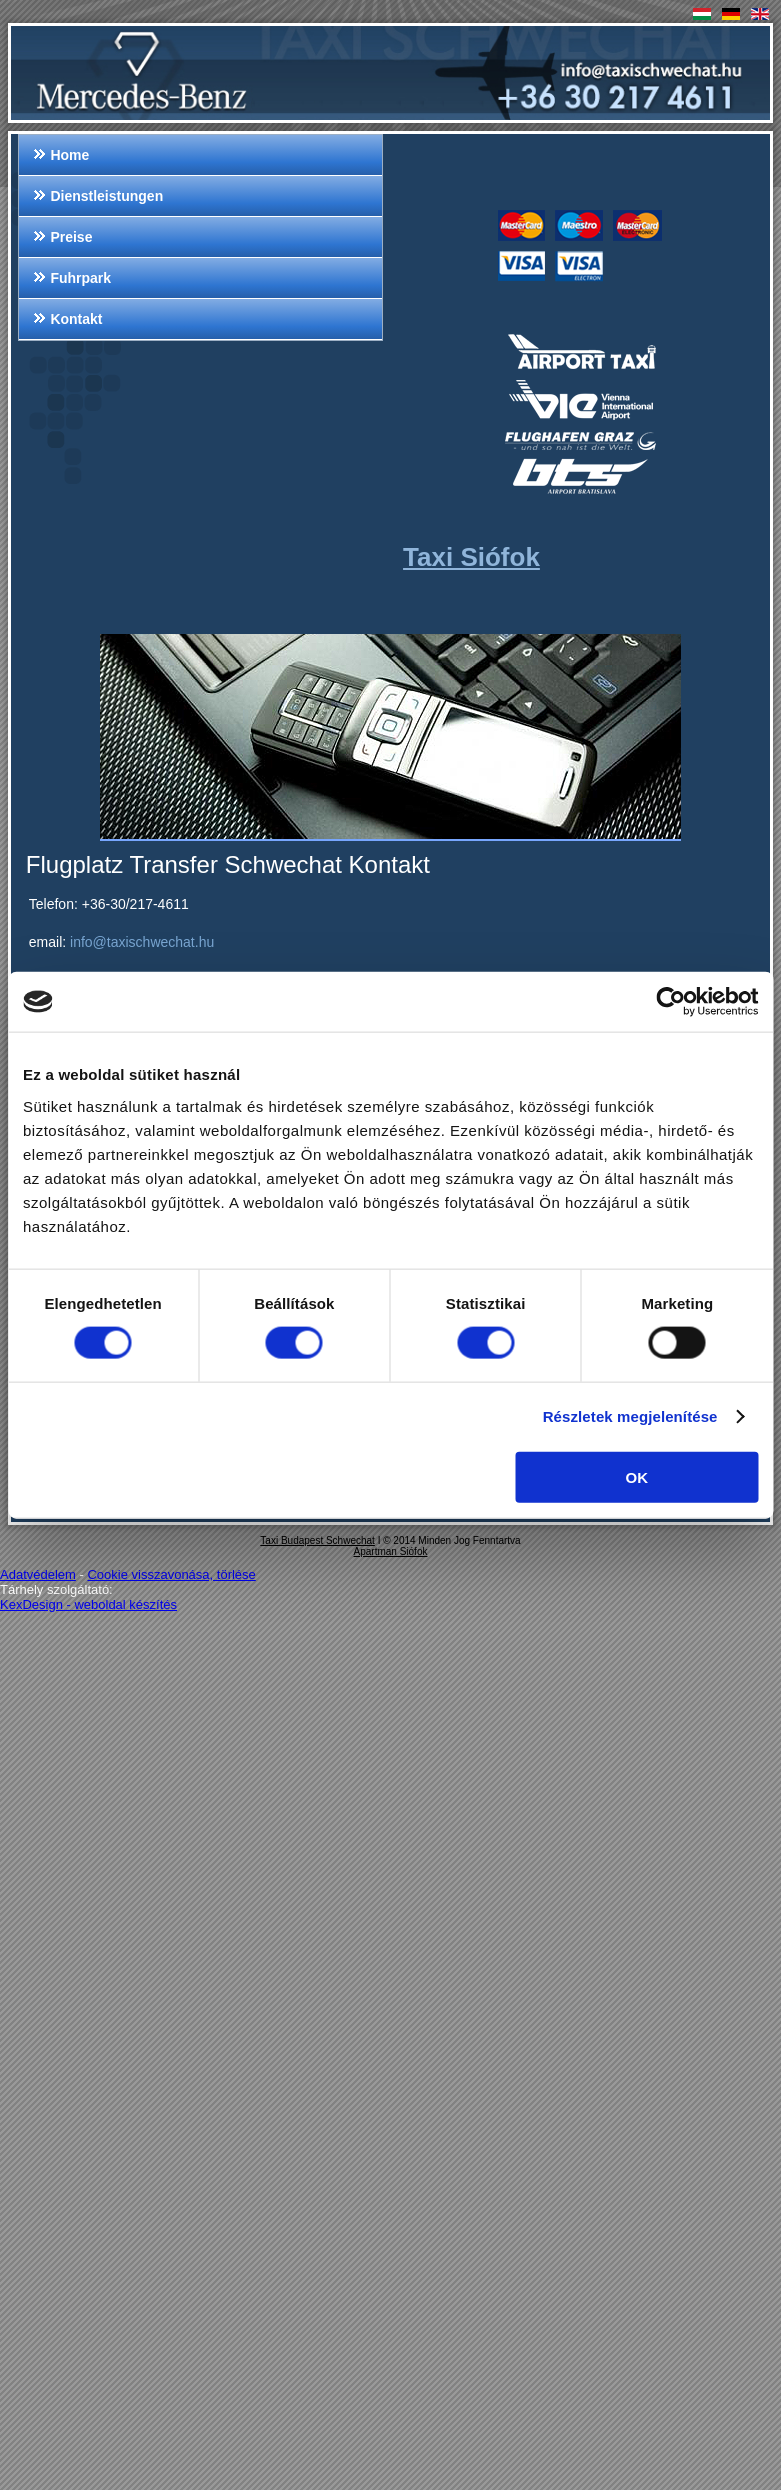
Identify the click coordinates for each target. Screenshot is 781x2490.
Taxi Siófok (471, 557)
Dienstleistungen (106, 196)
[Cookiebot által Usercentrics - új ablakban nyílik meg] (670, 1002)
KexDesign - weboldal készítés (88, 1604)
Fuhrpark (80, 278)
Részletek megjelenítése (630, 1416)
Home (69, 155)
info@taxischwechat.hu (142, 942)
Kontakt (76, 319)
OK (636, 1476)
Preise (71, 237)
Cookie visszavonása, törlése (171, 1574)
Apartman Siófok (391, 1551)
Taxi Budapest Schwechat (317, 1540)
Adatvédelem (38, 1574)
